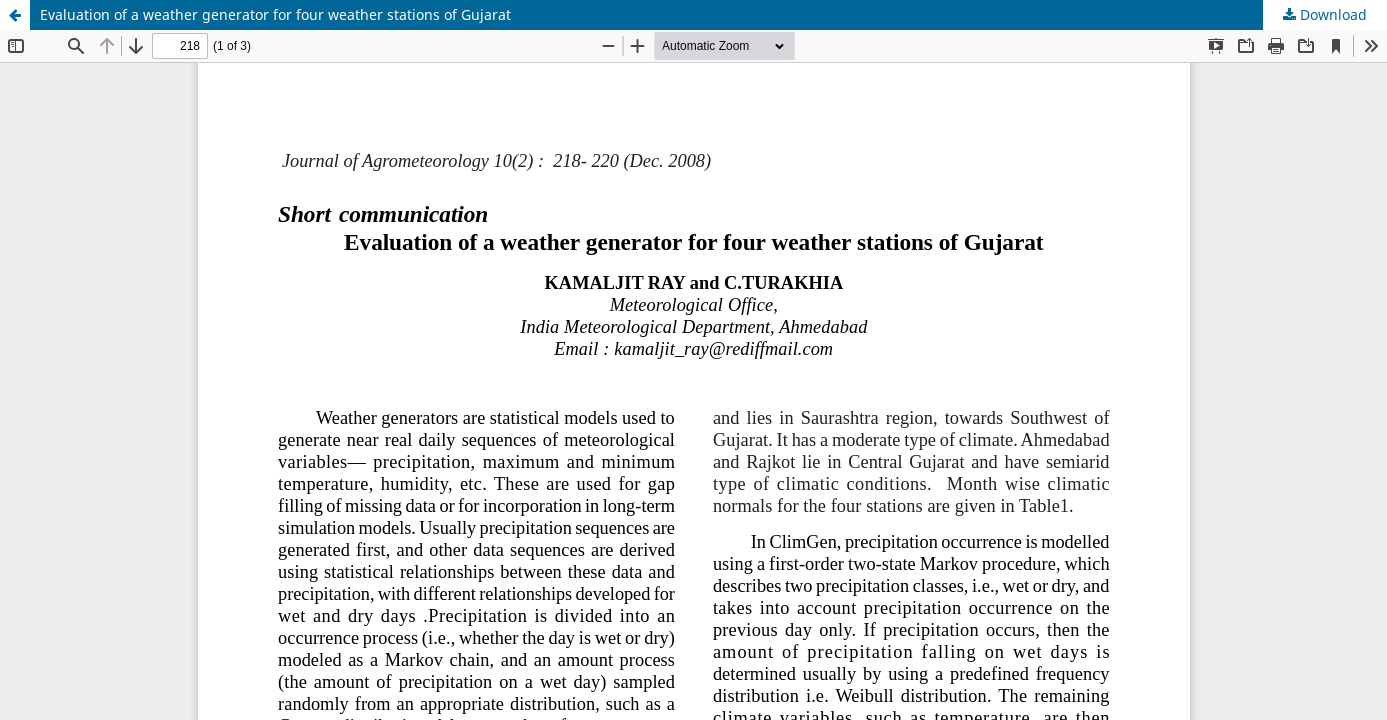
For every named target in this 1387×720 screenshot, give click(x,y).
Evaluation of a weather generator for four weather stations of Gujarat (275, 14)
